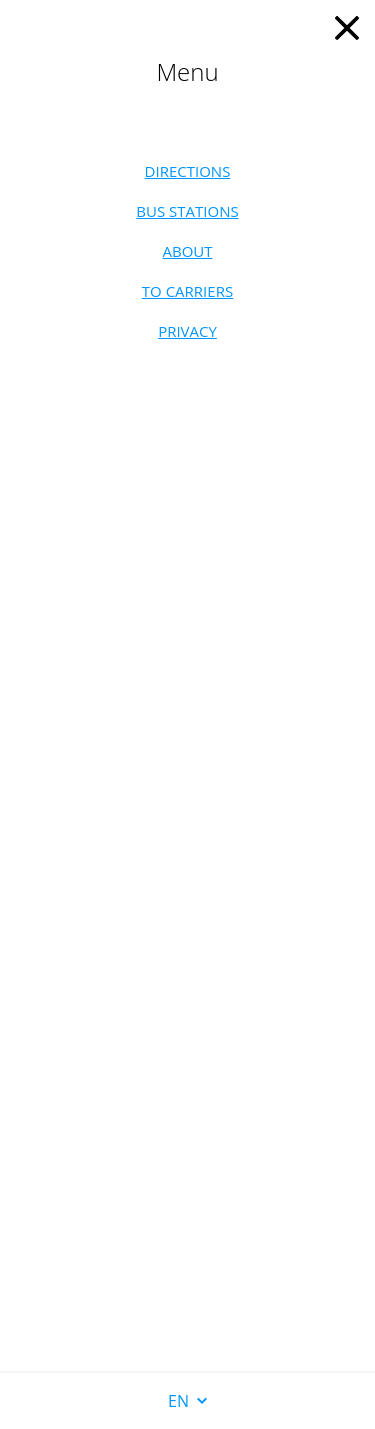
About (187, 251)
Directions (188, 171)
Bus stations (187, 211)
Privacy (187, 331)
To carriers (187, 291)
